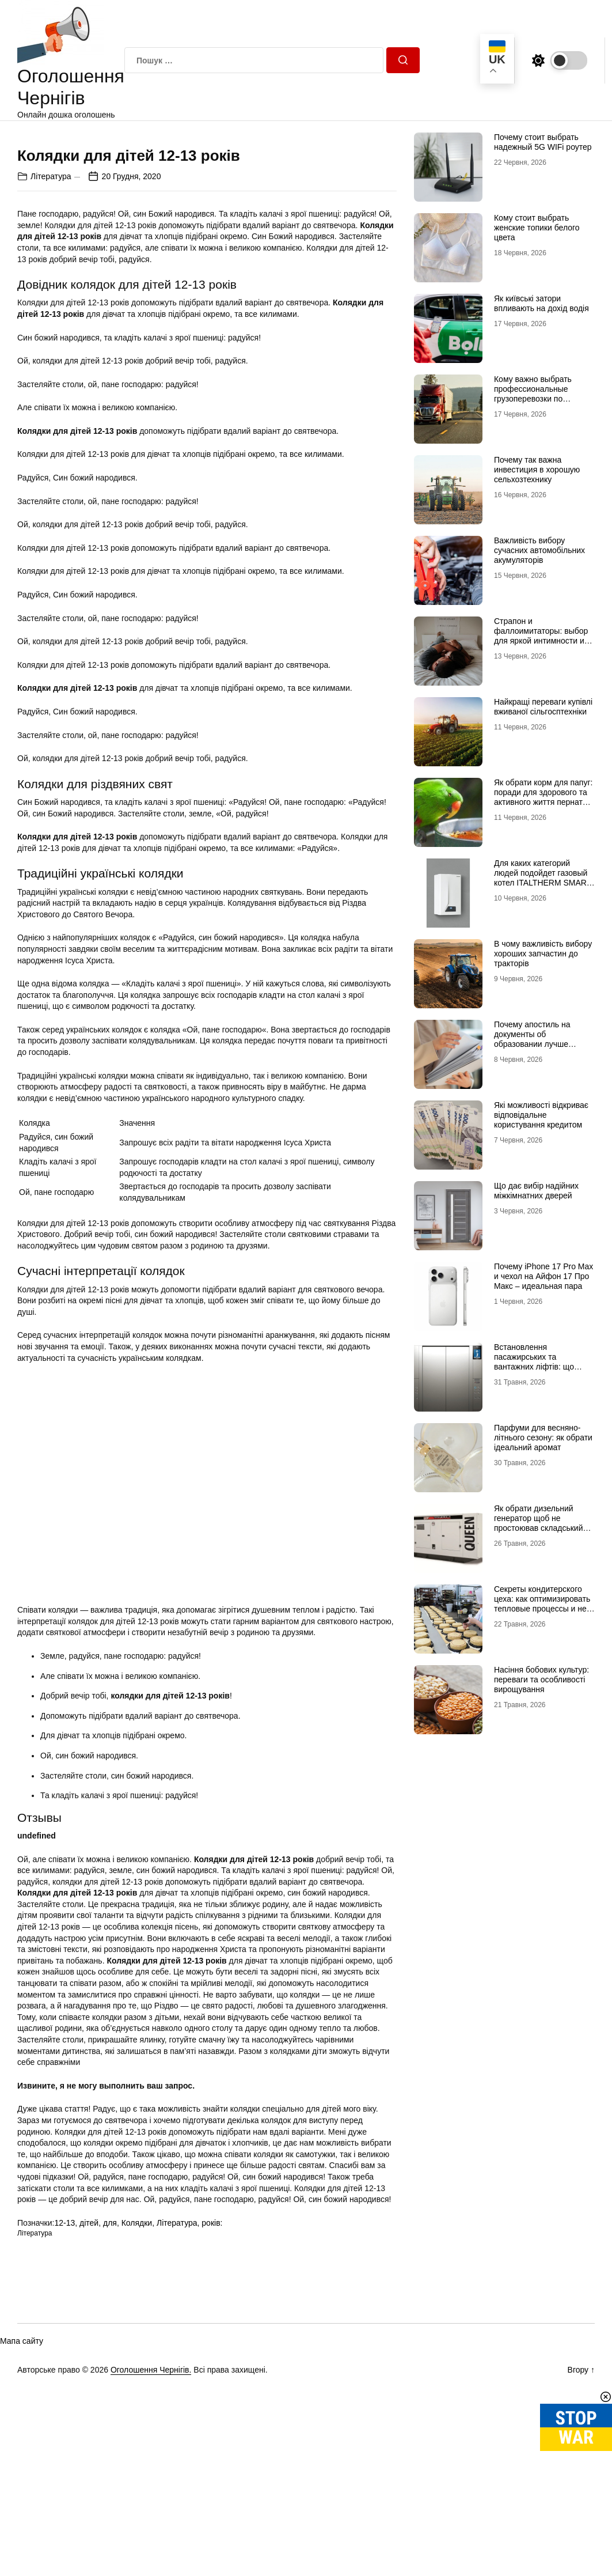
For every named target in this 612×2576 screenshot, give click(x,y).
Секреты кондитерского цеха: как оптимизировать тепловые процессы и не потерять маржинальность (543, 1603)
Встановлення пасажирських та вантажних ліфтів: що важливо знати (534, 1361)
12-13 (64, 2428)
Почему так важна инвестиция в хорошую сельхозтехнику (537, 469)
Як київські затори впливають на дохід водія (541, 303)
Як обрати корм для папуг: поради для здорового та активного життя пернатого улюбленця (544, 797)
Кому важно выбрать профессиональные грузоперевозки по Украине (533, 394)
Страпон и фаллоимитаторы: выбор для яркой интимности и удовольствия (541, 635)
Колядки (137, 2428)
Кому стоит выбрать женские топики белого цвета (537, 227)
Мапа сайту (21, 2546)
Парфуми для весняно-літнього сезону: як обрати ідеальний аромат (543, 1437)
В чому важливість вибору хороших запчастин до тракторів (543, 953)
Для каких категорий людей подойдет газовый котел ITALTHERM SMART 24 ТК (542, 877)
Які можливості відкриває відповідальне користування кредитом (541, 1114)
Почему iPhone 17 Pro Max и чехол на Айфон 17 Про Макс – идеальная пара (543, 1276)
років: (212, 2428)
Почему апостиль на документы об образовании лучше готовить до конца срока (539, 1039)
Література (51, 380)
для (110, 2428)
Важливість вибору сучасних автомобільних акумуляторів (539, 550)
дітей (88, 2428)
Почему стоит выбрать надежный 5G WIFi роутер (543, 142)
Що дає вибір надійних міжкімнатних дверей (536, 1190)
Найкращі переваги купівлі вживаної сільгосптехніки (543, 706)
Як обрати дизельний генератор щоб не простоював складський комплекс (538, 1523)
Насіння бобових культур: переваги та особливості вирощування (541, 1679)
